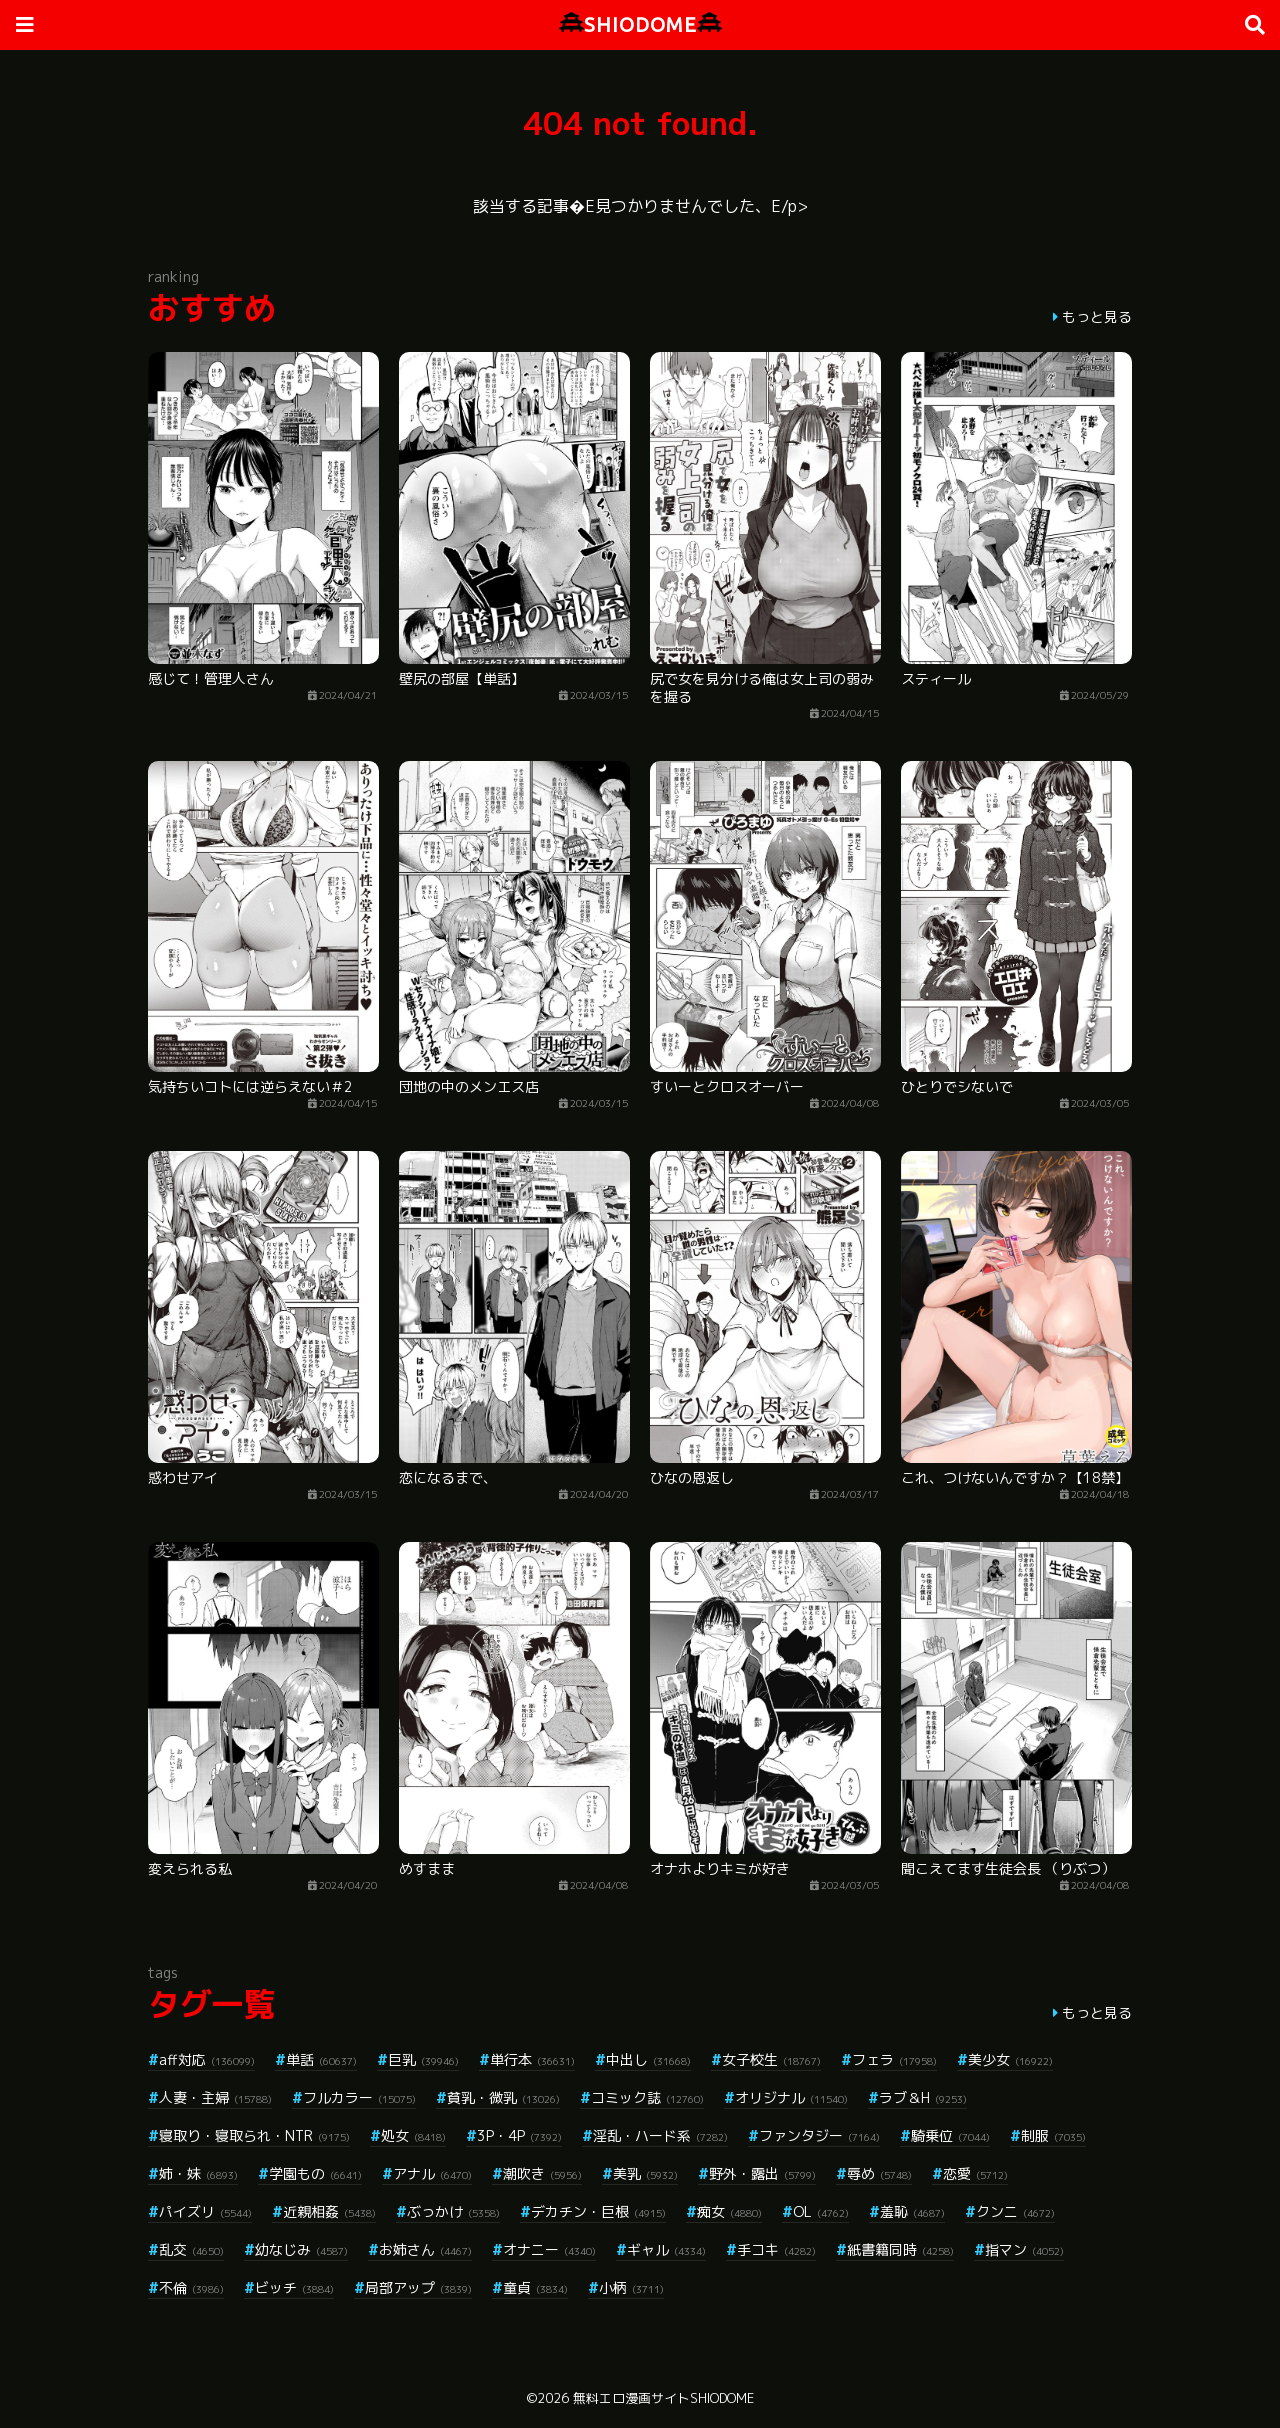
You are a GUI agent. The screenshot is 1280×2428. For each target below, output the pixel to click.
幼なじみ (301, 2249)
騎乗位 (950, 2135)
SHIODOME (640, 24)
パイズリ (205, 2211)
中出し (648, 2059)
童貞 (535, 2287)
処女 (413, 2135)
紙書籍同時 (900, 2249)
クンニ (1015, 2211)
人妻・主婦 (215, 2097)
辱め (879, 2173)
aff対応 (207, 2059)
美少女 (1010, 2059)
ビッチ (294, 2287)
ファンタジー (819, 2135)
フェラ (894, 2059)
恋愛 (975, 2173)
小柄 (631, 2287)
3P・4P (519, 2135)
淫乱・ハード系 (660, 2135)
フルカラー (359, 2097)
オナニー (549, 2249)
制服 (1053, 2135)
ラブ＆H (923, 2097)
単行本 (532, 2059)
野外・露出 (762, 2173)
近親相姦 (329, 2211)
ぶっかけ (453, 2211)
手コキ (776, 2249)
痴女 (729, 2211)
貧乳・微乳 (503, 2097)
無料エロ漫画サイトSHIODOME (663, 2398)
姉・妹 (198, 2173)
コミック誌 (647, 2097)
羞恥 (912, 2211)
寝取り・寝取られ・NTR (254, 2135)
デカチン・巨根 (598, 2211)
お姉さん (425, 2249)
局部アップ (418, 2287)
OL (821, 2211)
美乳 (645, 2173)
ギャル (666, 2249)
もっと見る (1097, 316)
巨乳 (423, 2059)
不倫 (191, 2287)
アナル (432, 2173)
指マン (1024, 2249)
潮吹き (542, 2173)
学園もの (315, 2173)
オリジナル (791, 2097)
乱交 (191, 2249)
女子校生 (771, 2059)
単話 (321, 2059)
